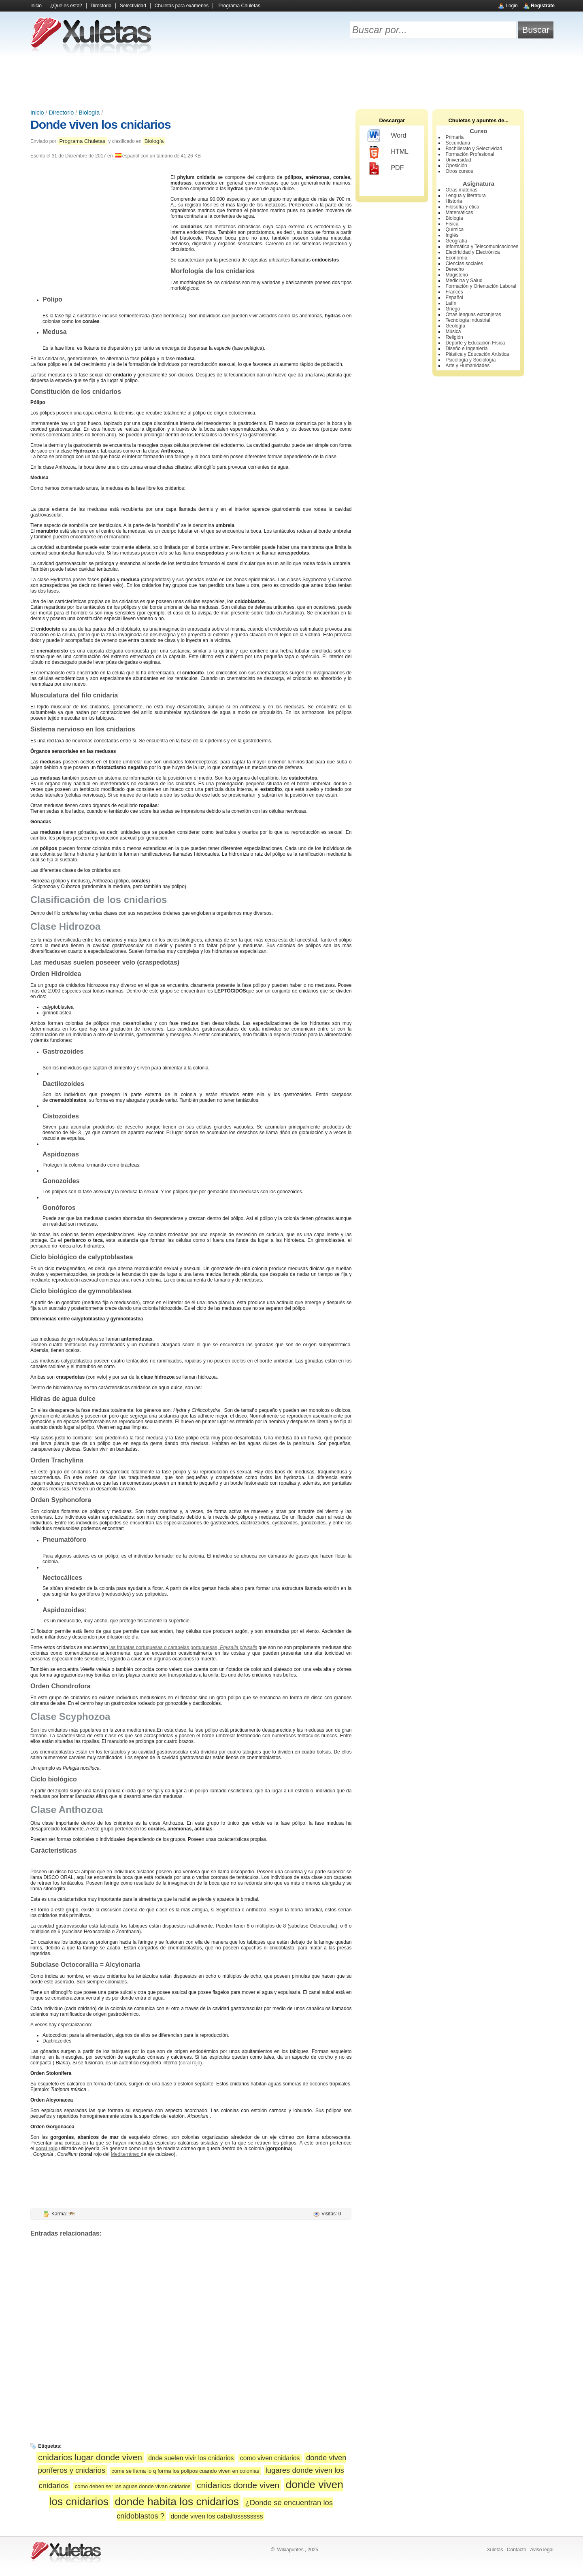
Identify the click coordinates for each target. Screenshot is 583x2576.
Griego (452, 309)
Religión (454, 337)
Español (454, 297)
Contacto (516, 2550)
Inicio (36, 6)
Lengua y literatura (465, 195)
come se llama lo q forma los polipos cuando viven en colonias (185, 2471)
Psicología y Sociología (470, 360)
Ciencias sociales (464, 263)
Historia (453, 201)
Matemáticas (459, 212)
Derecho (454, 269)
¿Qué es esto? (66, 6)
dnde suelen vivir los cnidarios (191, 2458)
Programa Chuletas (239, 6)
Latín (450, 303)
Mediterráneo (126, 2154)
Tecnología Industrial (467, 320)
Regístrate (543, 6)
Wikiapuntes (290, 2550)
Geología (455, 326)
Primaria (454, 137)
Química (454, 229)
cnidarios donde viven (238, 2485)
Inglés (451, 235)
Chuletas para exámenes (182, 6)
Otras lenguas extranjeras (473, 314)
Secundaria (457, 143)
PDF (386, 168)
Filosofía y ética (462, 207)
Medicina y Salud (463, 280)
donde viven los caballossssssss (216, 2516)
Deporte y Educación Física (475, 343)
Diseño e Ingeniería (466, 348)
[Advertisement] (291, 81)
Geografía (456, 241)
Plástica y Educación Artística (477, 354)
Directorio (101, 6)
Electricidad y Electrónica (472, 252)
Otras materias (461, 190)
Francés (454, 292)
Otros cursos (459, 171)
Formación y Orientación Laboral (480, 286)
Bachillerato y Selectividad (473, 148)
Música (453, 331)
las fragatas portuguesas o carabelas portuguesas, (183, 1647)
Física (451, 224)
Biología (89, 112)
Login (511, 6)
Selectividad (133, 6)
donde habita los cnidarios (177, 2501)
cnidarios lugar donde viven (90, 2457)
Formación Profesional (469, 154)
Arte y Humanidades (467, 365)
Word (387, 136)
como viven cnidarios (270, 2458)
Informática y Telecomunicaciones (481, 246)
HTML (388, 152)
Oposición (456, 165)
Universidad (458, 160)
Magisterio (456, 275)
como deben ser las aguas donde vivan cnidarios (133, 2486)
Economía (456, 258)
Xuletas (495, 2550)
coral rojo (190, 2063)
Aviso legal (541, 2550)
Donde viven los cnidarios (100, 124)
